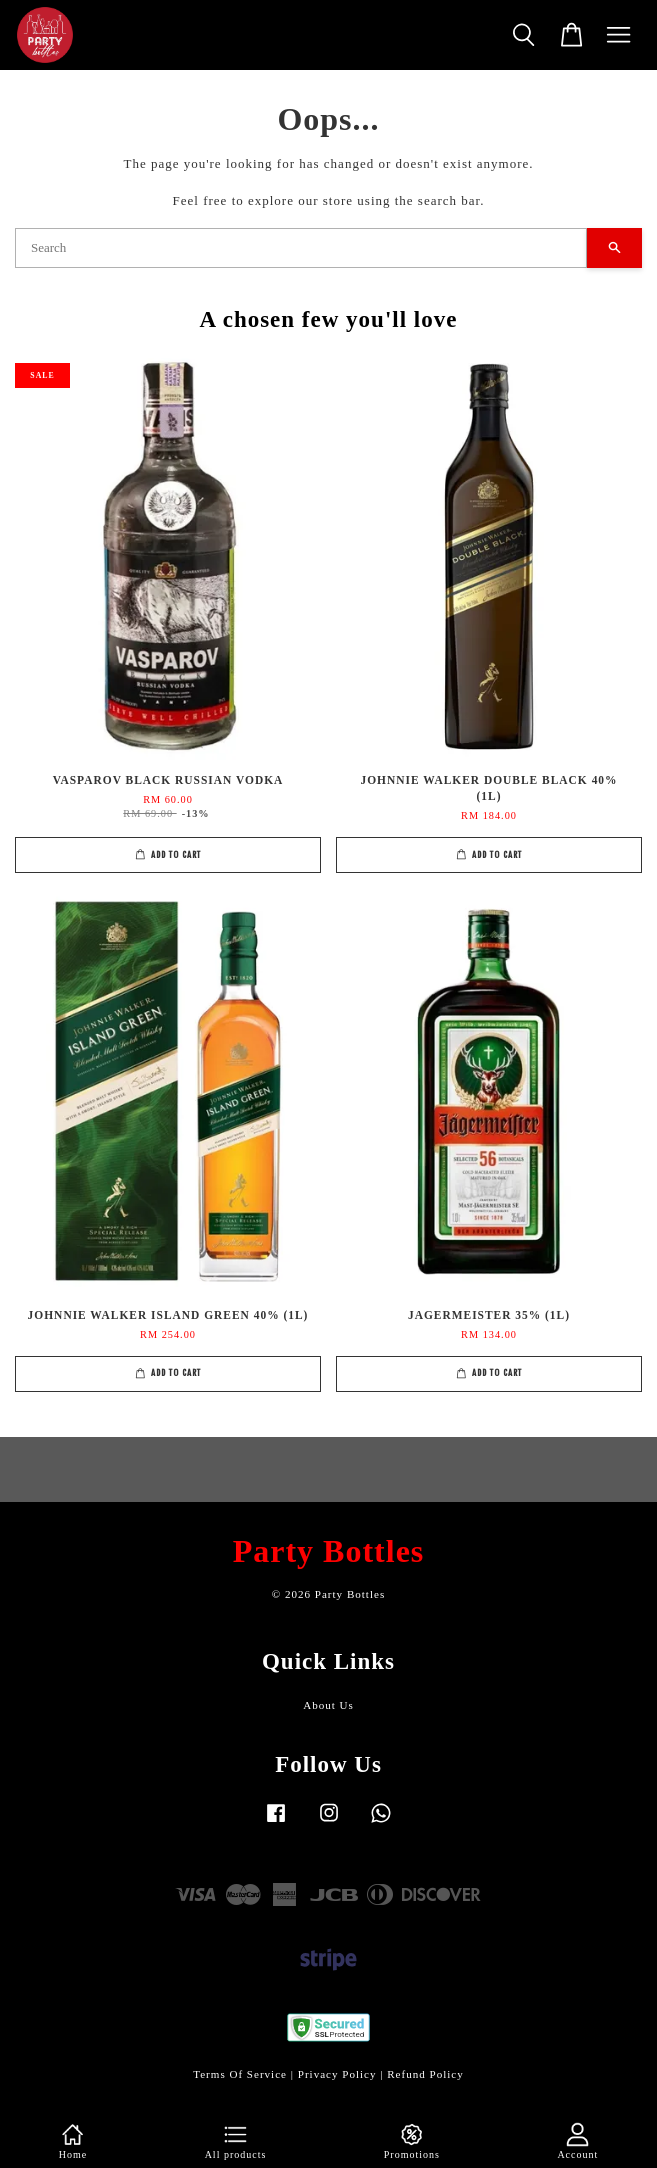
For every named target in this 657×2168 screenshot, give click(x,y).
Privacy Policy (337, 2074)
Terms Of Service (240, 2074)
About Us (328, 1705)
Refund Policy (425, 2074)
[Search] (301, 248)
